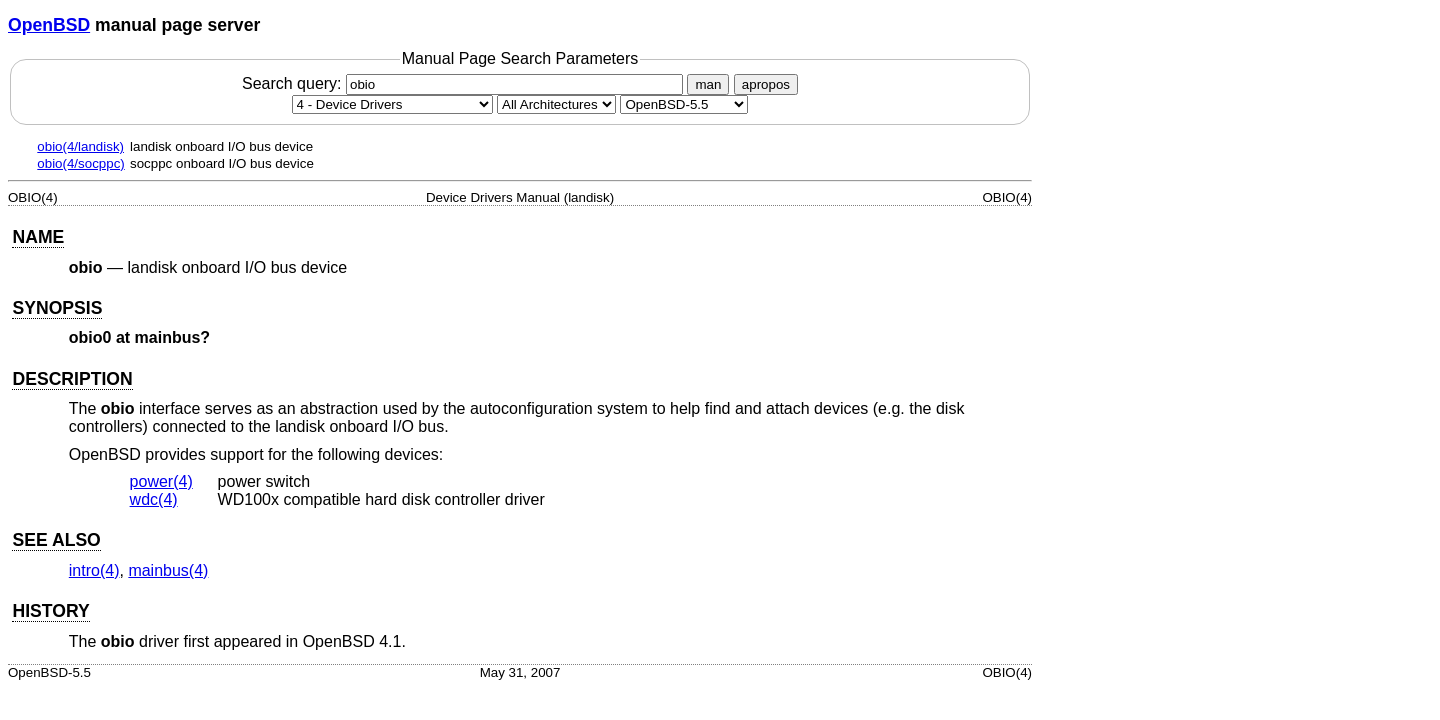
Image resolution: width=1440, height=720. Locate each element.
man (708, 84)
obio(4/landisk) (80, 146)
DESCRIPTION (72, 379)
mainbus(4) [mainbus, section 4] (168, 570)
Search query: (465, 83)
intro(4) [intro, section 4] (94, 570)
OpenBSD (49, 25)
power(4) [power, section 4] (161, 481)
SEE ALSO (56, 540)
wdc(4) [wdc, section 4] (154, 499)
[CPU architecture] (556, 104)
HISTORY (50, 611)
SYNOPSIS (57, 308)
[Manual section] (392, 104)
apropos (766, 84)
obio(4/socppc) (80, 163)
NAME (38, 237)
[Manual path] (684, 104)
